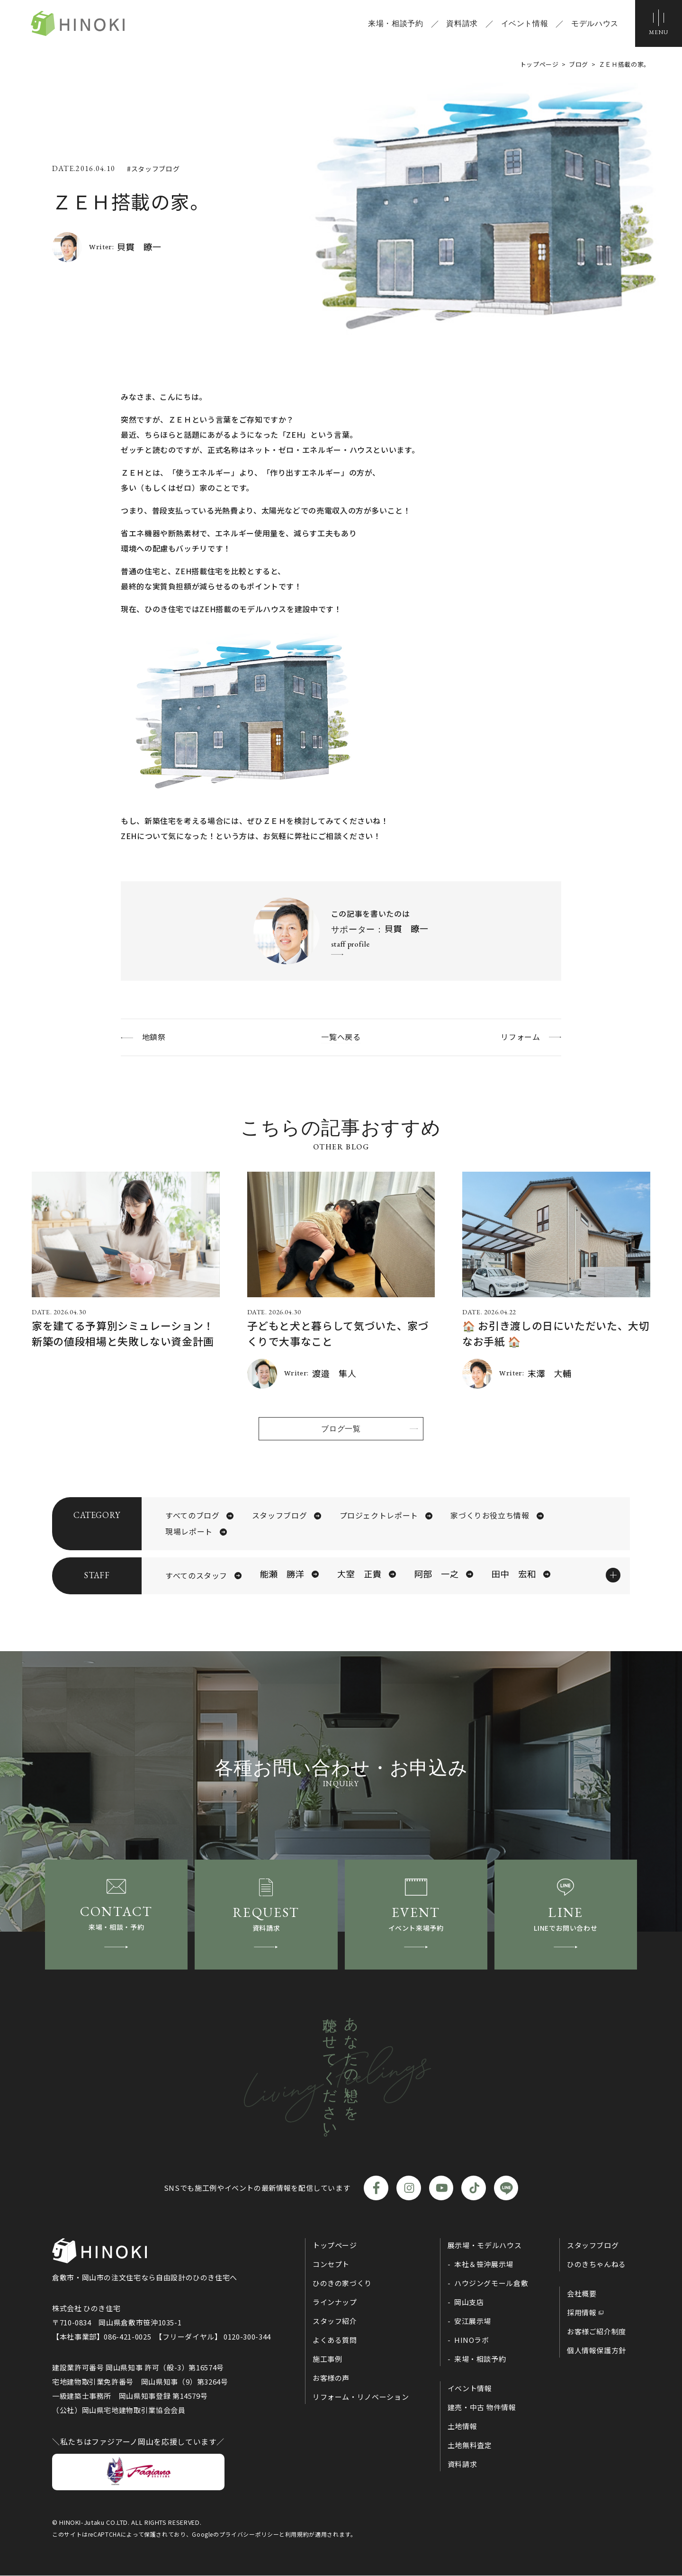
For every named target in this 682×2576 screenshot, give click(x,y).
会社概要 (582, 2294)
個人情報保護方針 (596, 2351)
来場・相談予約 (395, 23)
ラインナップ (335, 2303)
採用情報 (582, 2313)
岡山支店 (469, 2303)
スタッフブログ (279, 1515)
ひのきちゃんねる (596, 2265)
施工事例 (327, 2360)
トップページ (335, 2246)
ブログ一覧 (340, 1428)
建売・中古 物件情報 (482, 2408)
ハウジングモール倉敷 (491, 2284)
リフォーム (520, 1036)
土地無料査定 (470, 2446)
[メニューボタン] (658, 23)
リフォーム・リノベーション (361, 2398)
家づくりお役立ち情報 (489, 1515)
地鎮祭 (154, 1036)
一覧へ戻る (340, 1036)
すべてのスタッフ (196, 1576)
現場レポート (189, 1531)
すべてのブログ (192, 1515)
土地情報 (462, 2427)
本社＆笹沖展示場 (483, 2265)
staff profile (350, 944)
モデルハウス (594, 23)
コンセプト (331, 2265)
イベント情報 (524, 23)
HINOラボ (471, 2341)
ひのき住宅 (79, 23)
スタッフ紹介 (335, 2322)
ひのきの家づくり (342, 2284)
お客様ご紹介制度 (596, 2332)
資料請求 (461, 23)
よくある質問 (335, 2341)
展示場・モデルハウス (484, 2246)
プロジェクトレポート (379, 1515)
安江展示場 (472, 2322)
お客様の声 (331, 2379)
